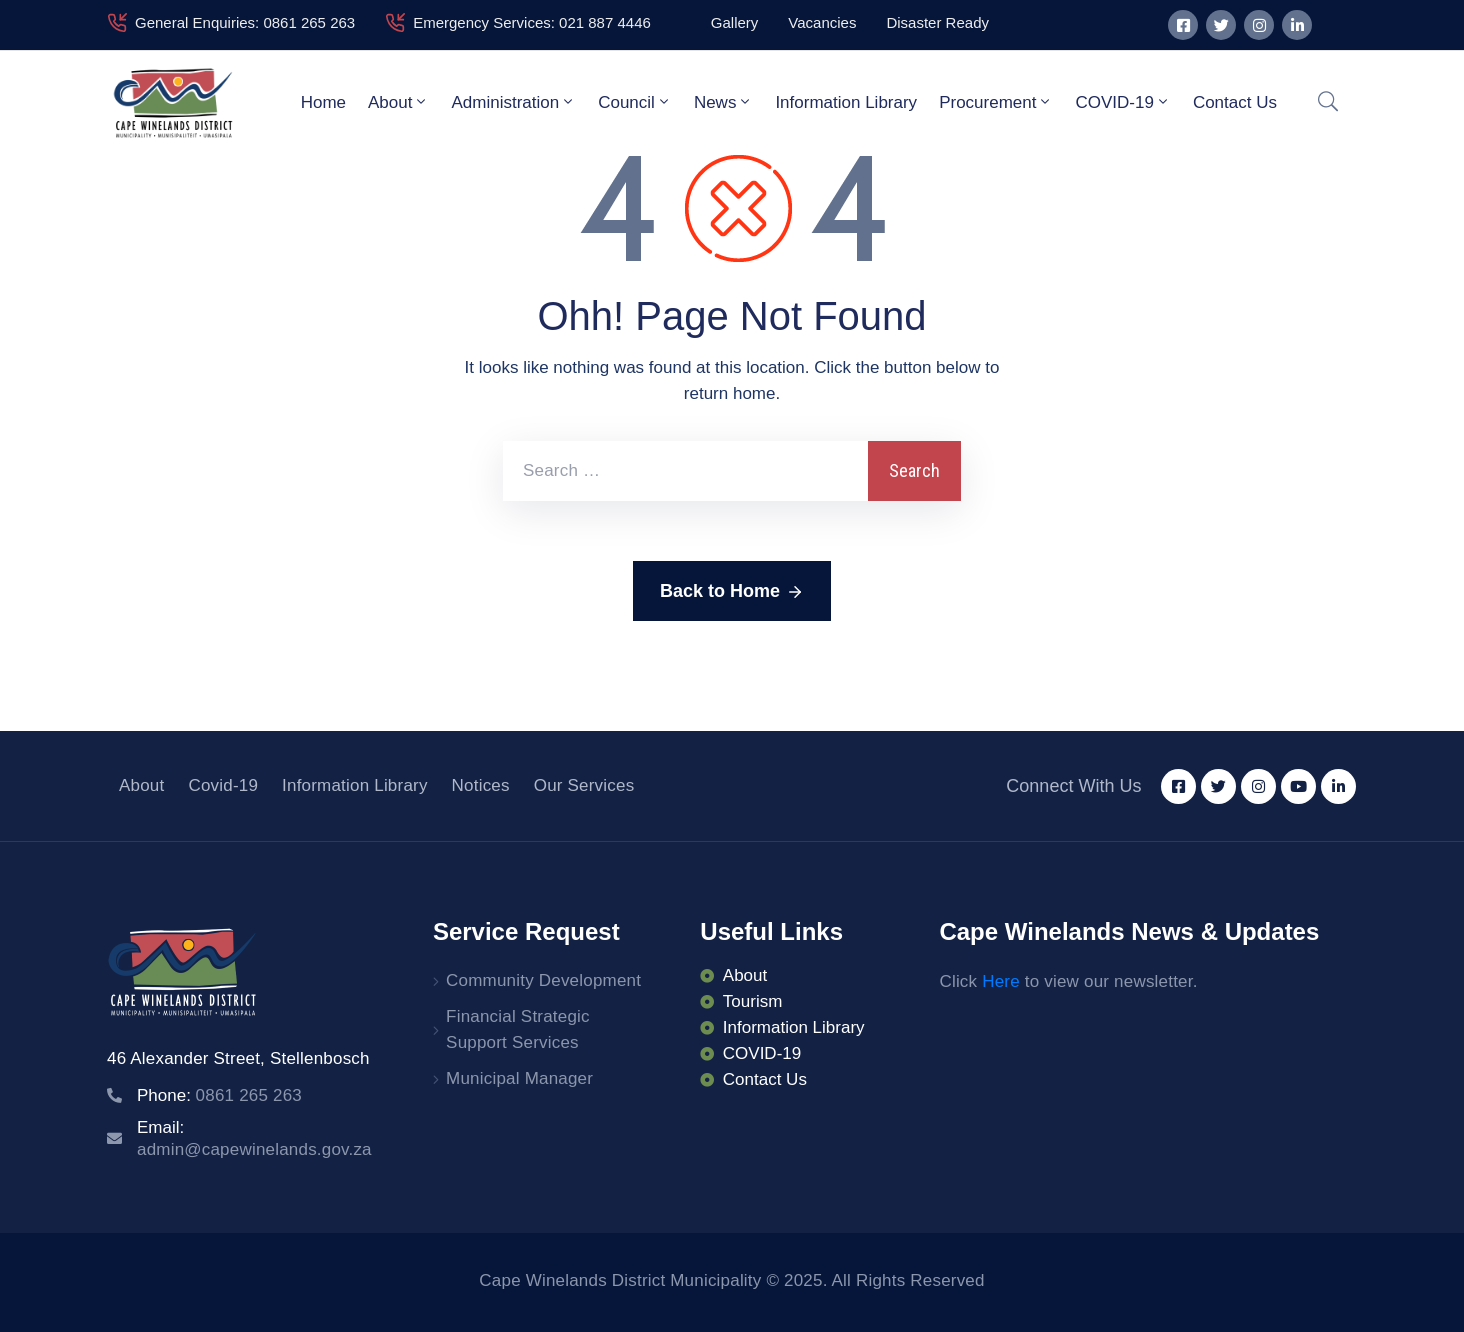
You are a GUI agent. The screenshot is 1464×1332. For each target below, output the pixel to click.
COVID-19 (1122, 102)
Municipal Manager (519, 1078)
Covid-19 (223, 785)
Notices (481, 785)
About (398, 102)
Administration (513, 102)
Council (635, 102)
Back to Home (732, 592)
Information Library (846, 102)
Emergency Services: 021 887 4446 (532, 22)
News (724, 102)
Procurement (996, 102)
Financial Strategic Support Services (518, 1029)
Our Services (584, 785)
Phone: (219, 1095)
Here (1001, 981)
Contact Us (1235, 102)
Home (323, 102)
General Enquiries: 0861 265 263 (245, 22)
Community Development (543, 980)
